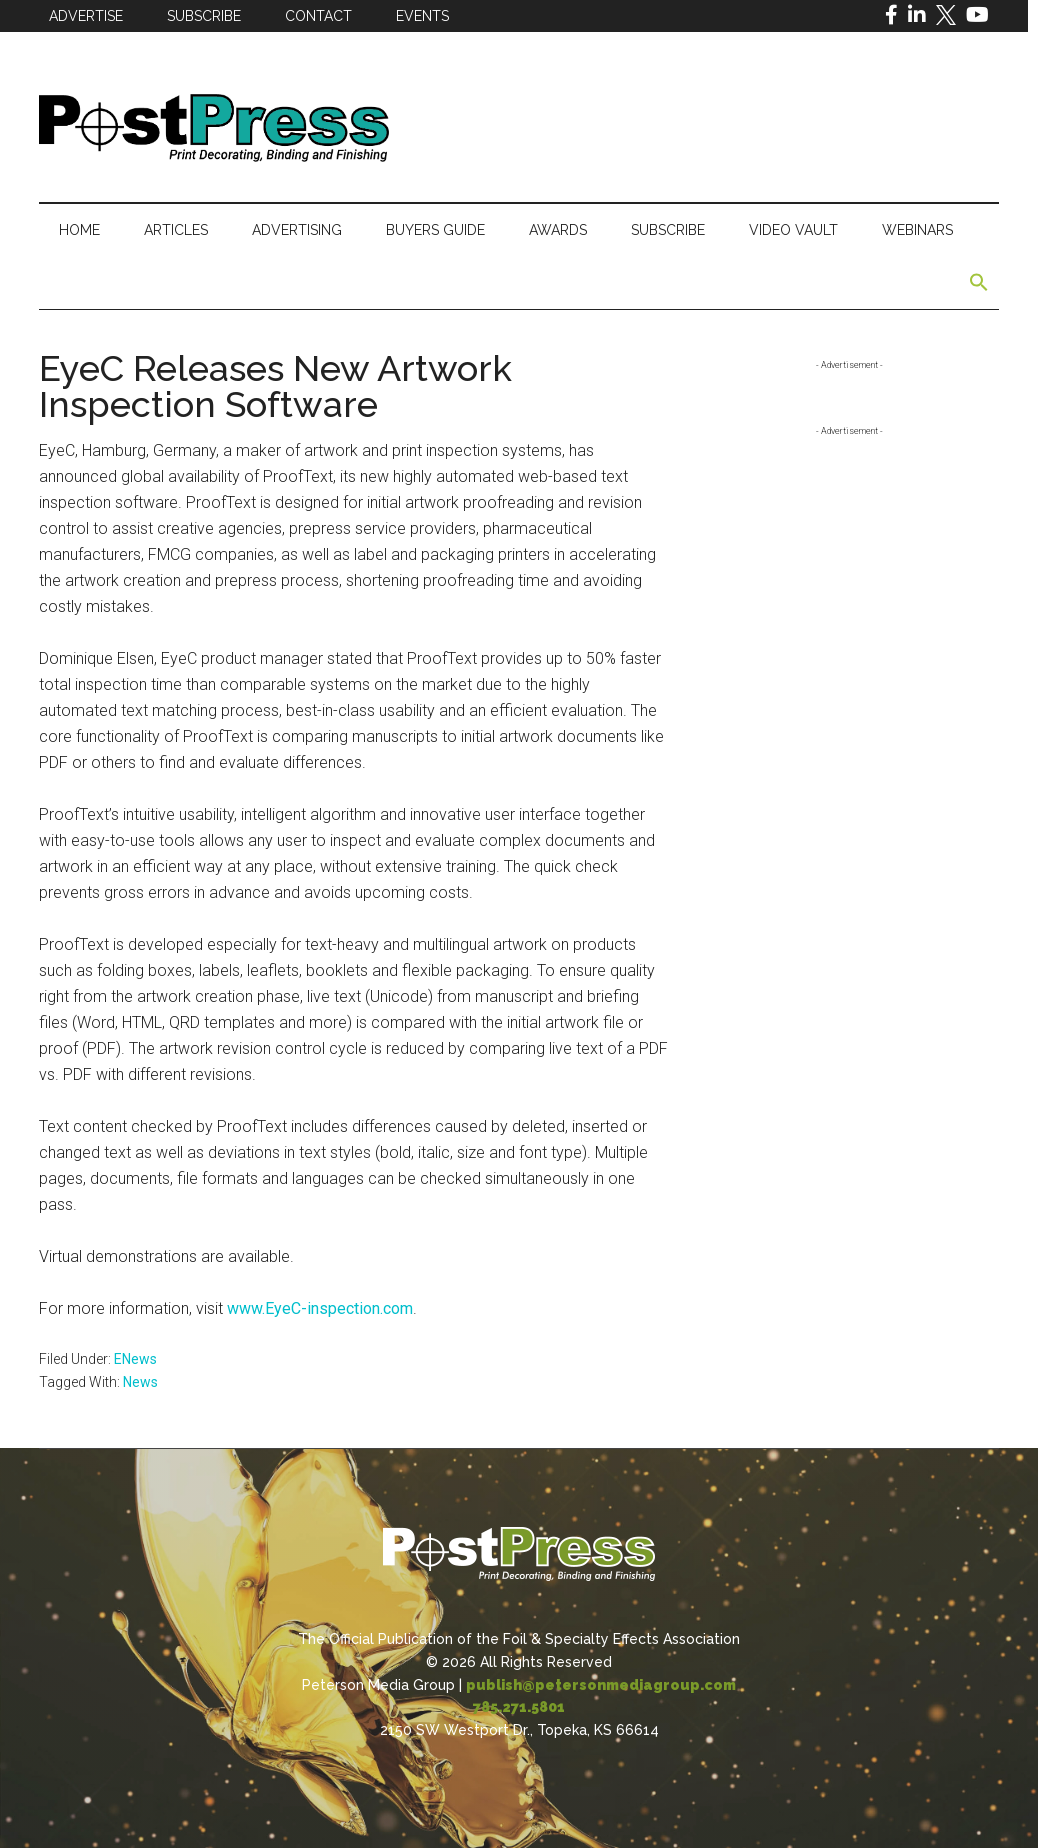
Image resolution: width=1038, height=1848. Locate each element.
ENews (135, 1359)
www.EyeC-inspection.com (320, 1308)
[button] (979, 283)
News (140, 1382)
